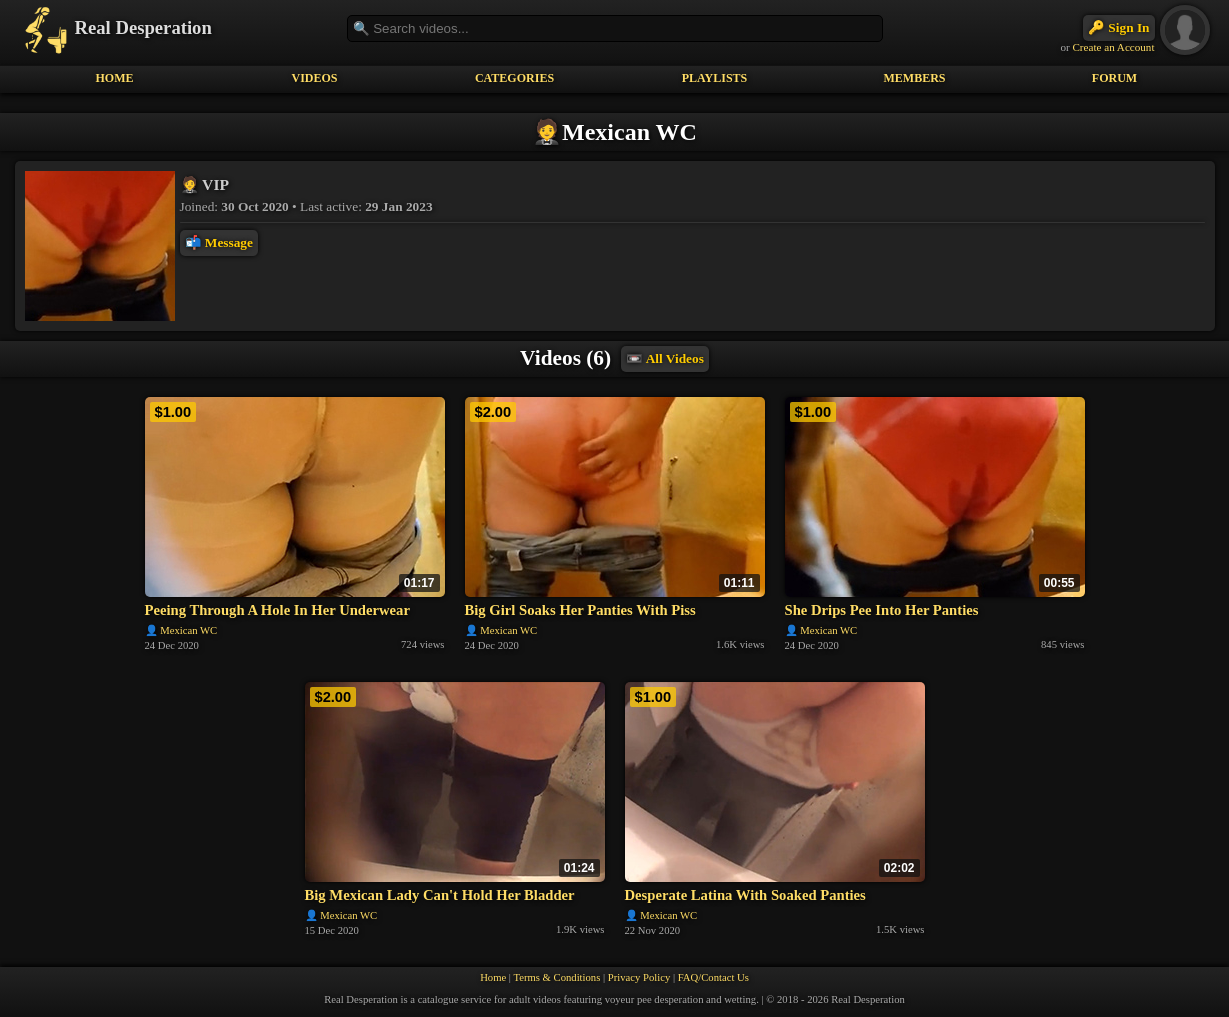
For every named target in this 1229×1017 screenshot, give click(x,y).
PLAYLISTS (715, 78)
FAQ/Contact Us (713, 977)
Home (493, 977)
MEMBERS (914, 78)
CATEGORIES (514, 78)
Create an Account (1113, 47)
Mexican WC (188, 630)
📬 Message (219, 242)
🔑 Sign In (1118, 27)
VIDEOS (314, 78)
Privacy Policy (639, 977)
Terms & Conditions (556, 977)
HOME (115, 78)
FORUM (1114, 78)
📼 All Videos (665, 358)
